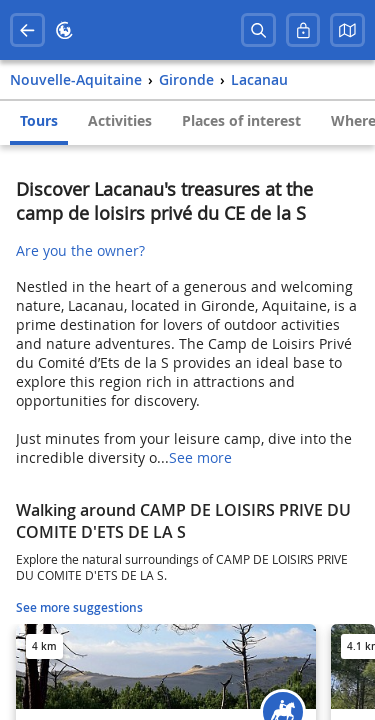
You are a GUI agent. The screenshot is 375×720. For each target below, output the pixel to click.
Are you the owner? (80, 250)
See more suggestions (79, 607)
